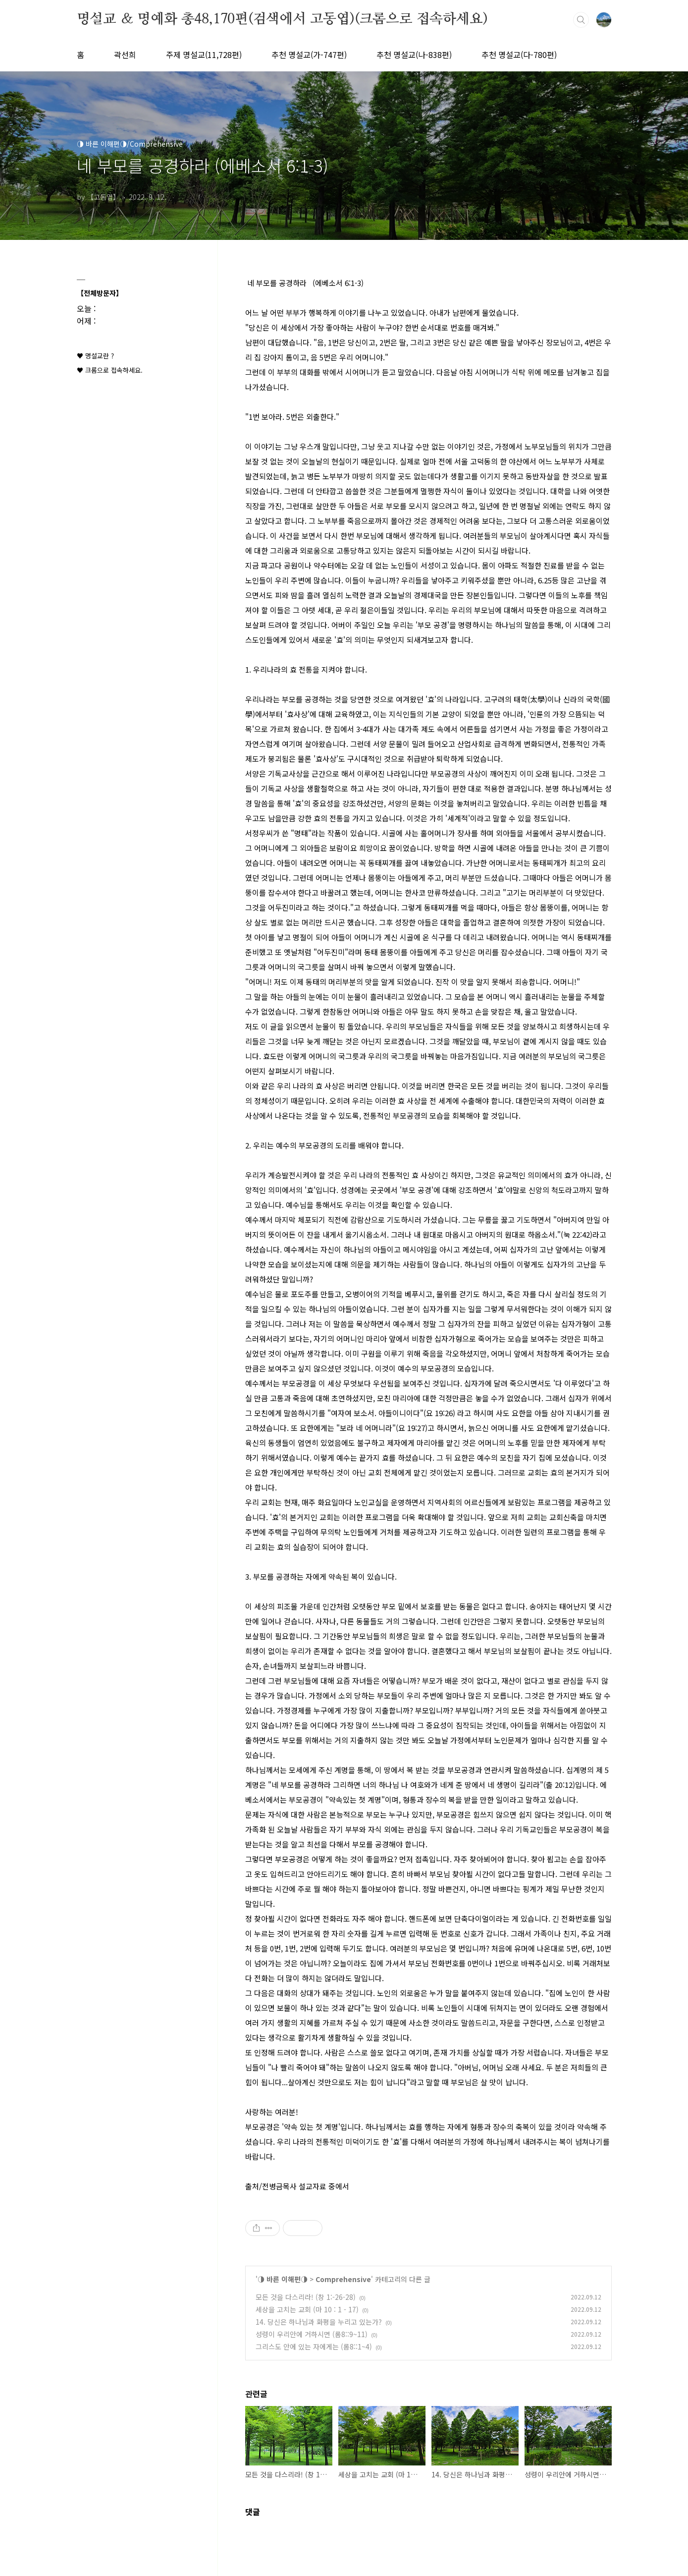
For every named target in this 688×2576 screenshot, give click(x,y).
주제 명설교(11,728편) (204, 54)
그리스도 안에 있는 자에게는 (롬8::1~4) (314, 2346)
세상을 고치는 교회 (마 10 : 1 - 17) (307, 2309)
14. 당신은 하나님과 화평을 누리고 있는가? (319, 2322)
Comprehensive (343, 2279)
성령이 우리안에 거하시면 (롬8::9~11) (312, 2334)
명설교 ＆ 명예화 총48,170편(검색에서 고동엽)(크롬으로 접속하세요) (282, 19)
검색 (581, 19)
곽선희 (125, 54)
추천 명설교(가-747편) (309, 54)
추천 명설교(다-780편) (519, 54)
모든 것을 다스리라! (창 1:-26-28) (306, 2297)
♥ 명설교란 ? (95, 355)
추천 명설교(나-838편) (414, 54)
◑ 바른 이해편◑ (283, 2279)
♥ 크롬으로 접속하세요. (110, 370)
